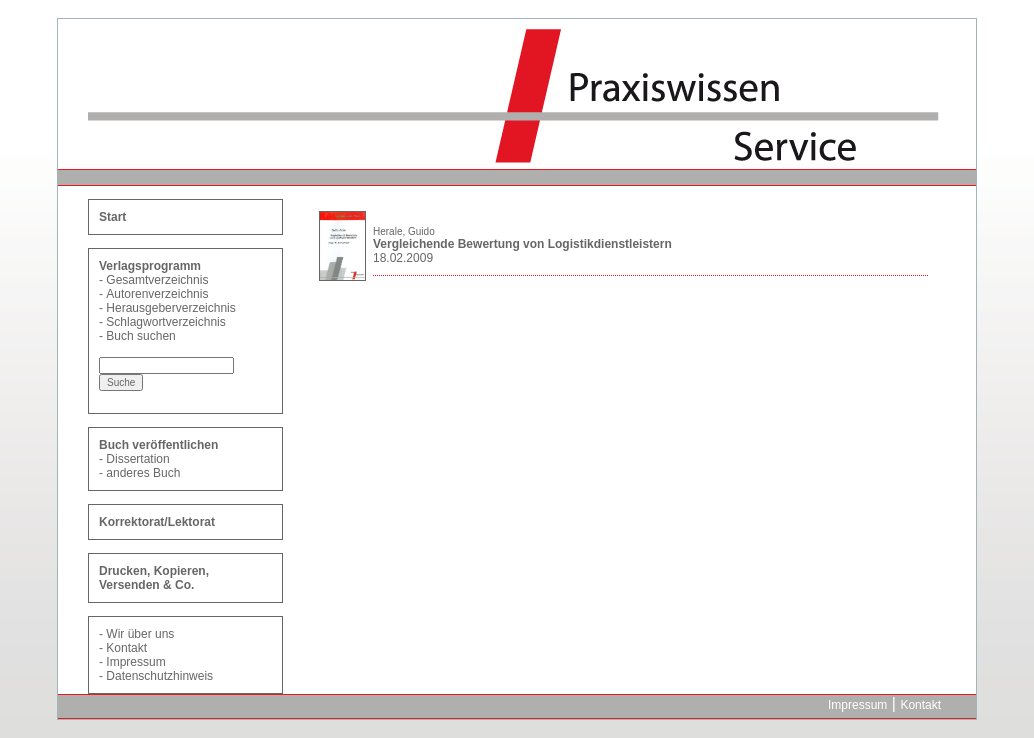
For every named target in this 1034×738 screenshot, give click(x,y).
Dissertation (137, 459)
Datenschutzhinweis (159, 676)
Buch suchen (140, 336)
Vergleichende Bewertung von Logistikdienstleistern (522, 244)
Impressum (135, 662)
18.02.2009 (403, 258)
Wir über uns (140, 634)
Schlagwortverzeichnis (165, 322)
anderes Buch (143, 473)
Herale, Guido (404, 231)
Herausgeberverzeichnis (170, 308)
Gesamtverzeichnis (157, 280)
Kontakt (126, 648)
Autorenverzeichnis (157, 294)
